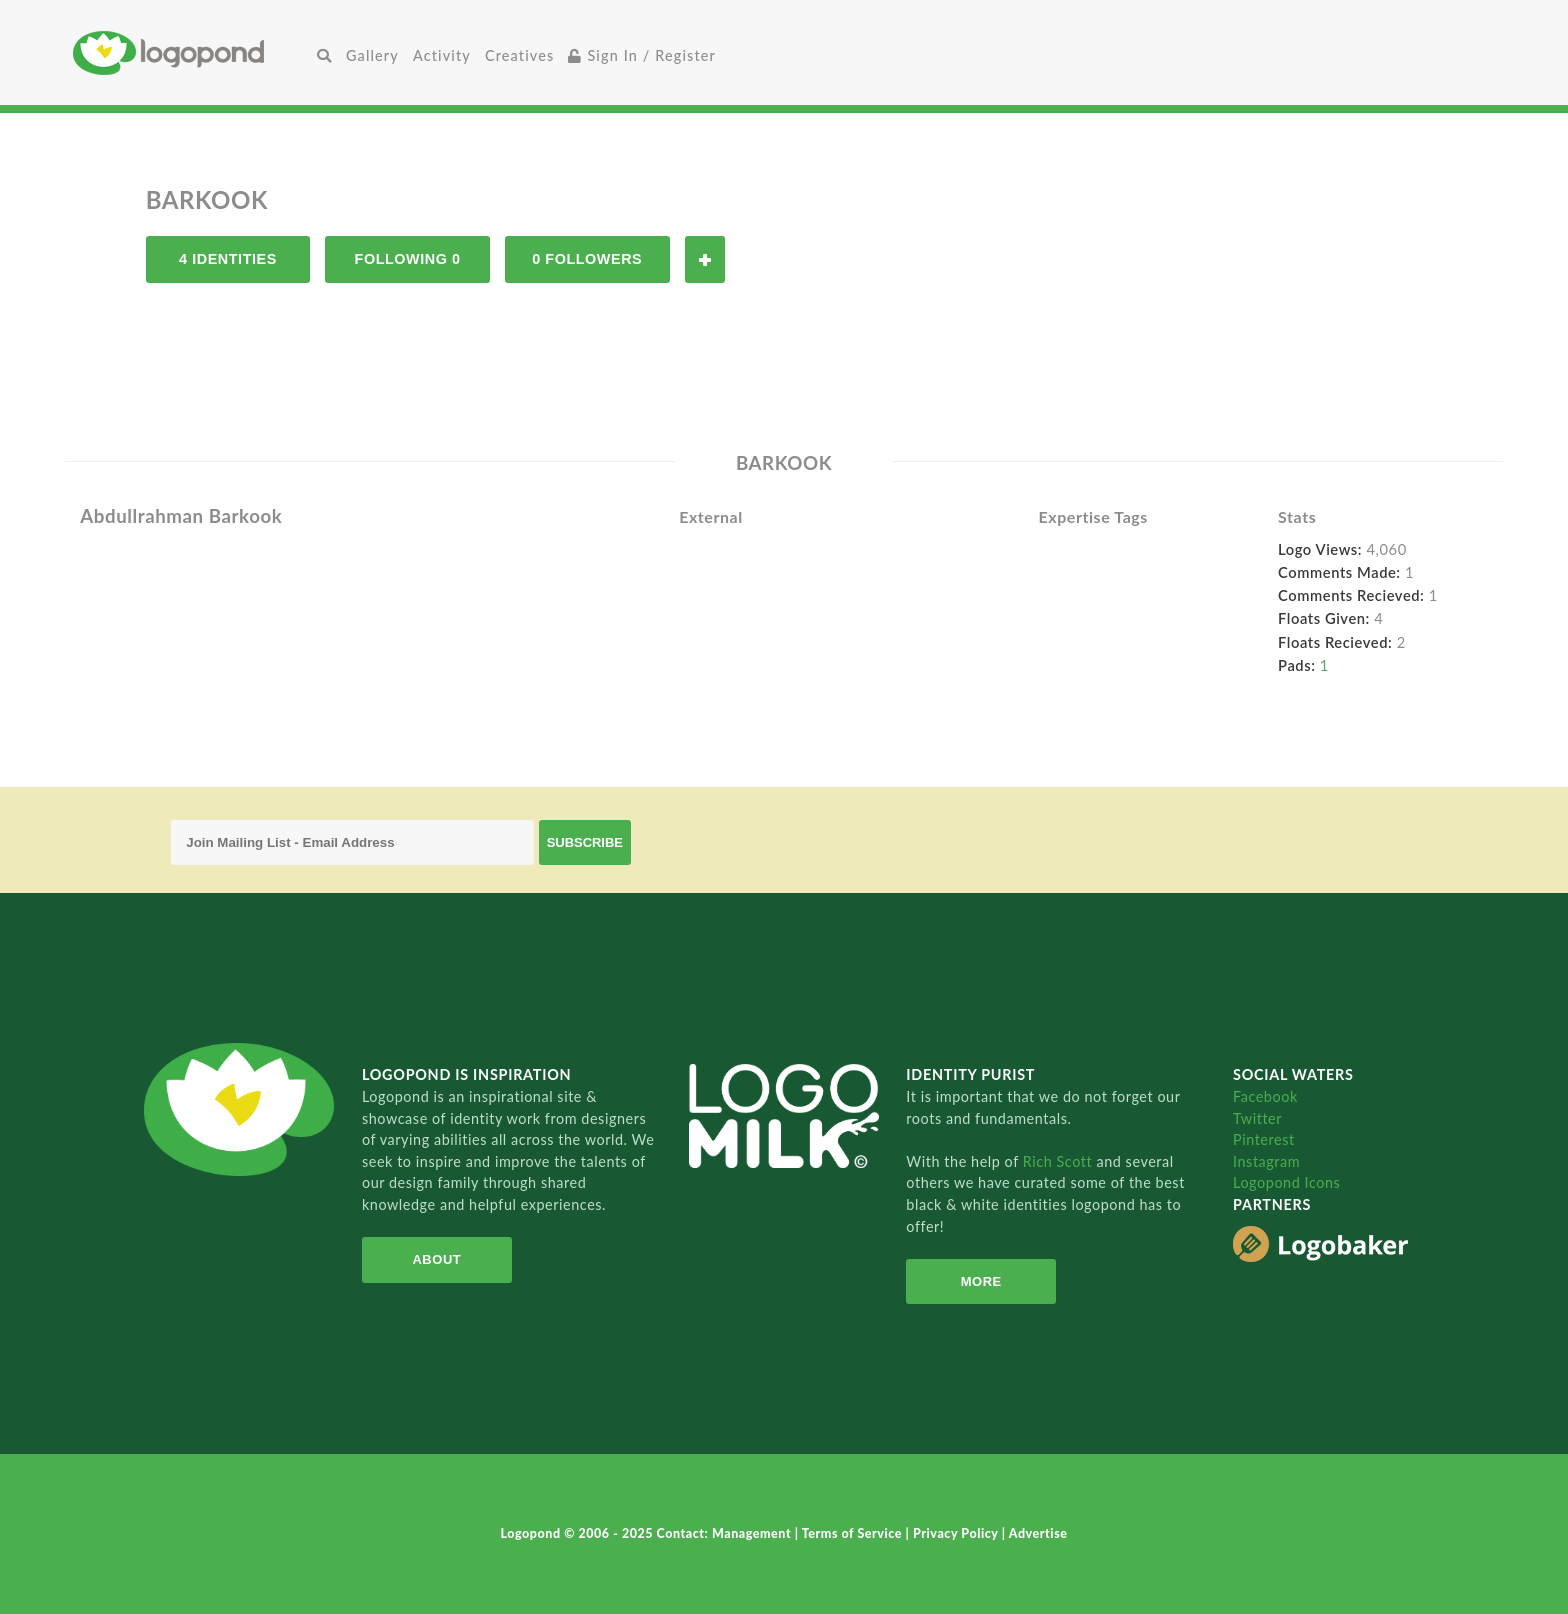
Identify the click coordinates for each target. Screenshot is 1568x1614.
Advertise (1038, 1533)
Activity (442, 55)
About (436, 1259)
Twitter (1257, 1118)
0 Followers (587, 259)
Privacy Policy (957, 1533)
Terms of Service (854, 1533)
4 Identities (228, 259)
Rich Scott (1060, 1161)
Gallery (372, 55)
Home (191, 52)
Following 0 (408, 259)
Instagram (1266, 1161)
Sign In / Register (642, 55)
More (981, 1281)
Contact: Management (726, 1533)
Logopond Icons (1286, 1182)
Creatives (519, 55)
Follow (705, 259)
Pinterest (1264, 1139)
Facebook (1265, 1096)
